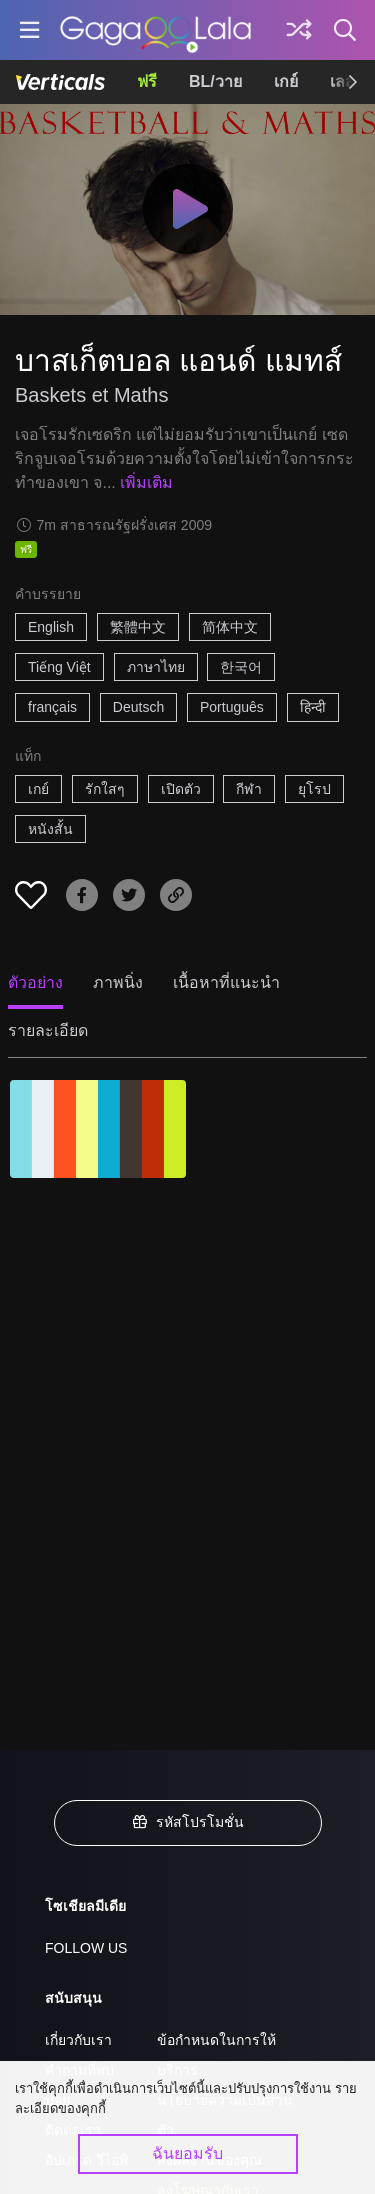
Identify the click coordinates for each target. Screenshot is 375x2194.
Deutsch (138, 707)
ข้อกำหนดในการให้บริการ (216, 2055)
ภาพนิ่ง (118, 982)
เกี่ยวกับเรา (78, 2040)
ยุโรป (314, 789)
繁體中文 (138, 627)
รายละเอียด (48, 1030)
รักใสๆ (105, 789)
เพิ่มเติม (146, 482)
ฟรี (147, 81)
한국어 (241, 667)
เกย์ (286, 81)
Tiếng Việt (59, 667)
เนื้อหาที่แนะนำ (226, 982)
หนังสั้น (50, 829)
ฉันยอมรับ (187, 2153)
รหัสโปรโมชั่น (188, 1822)
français (52, 707)
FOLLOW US (86, 1948)
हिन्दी (313, 707)
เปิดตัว (181, 789)
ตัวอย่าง (35, 982)
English (51, 627)
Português (232, 707)
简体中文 (230, 627)
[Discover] (299, 30)
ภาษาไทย (156, 667)
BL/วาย (215, 81)
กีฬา (249, 789)
